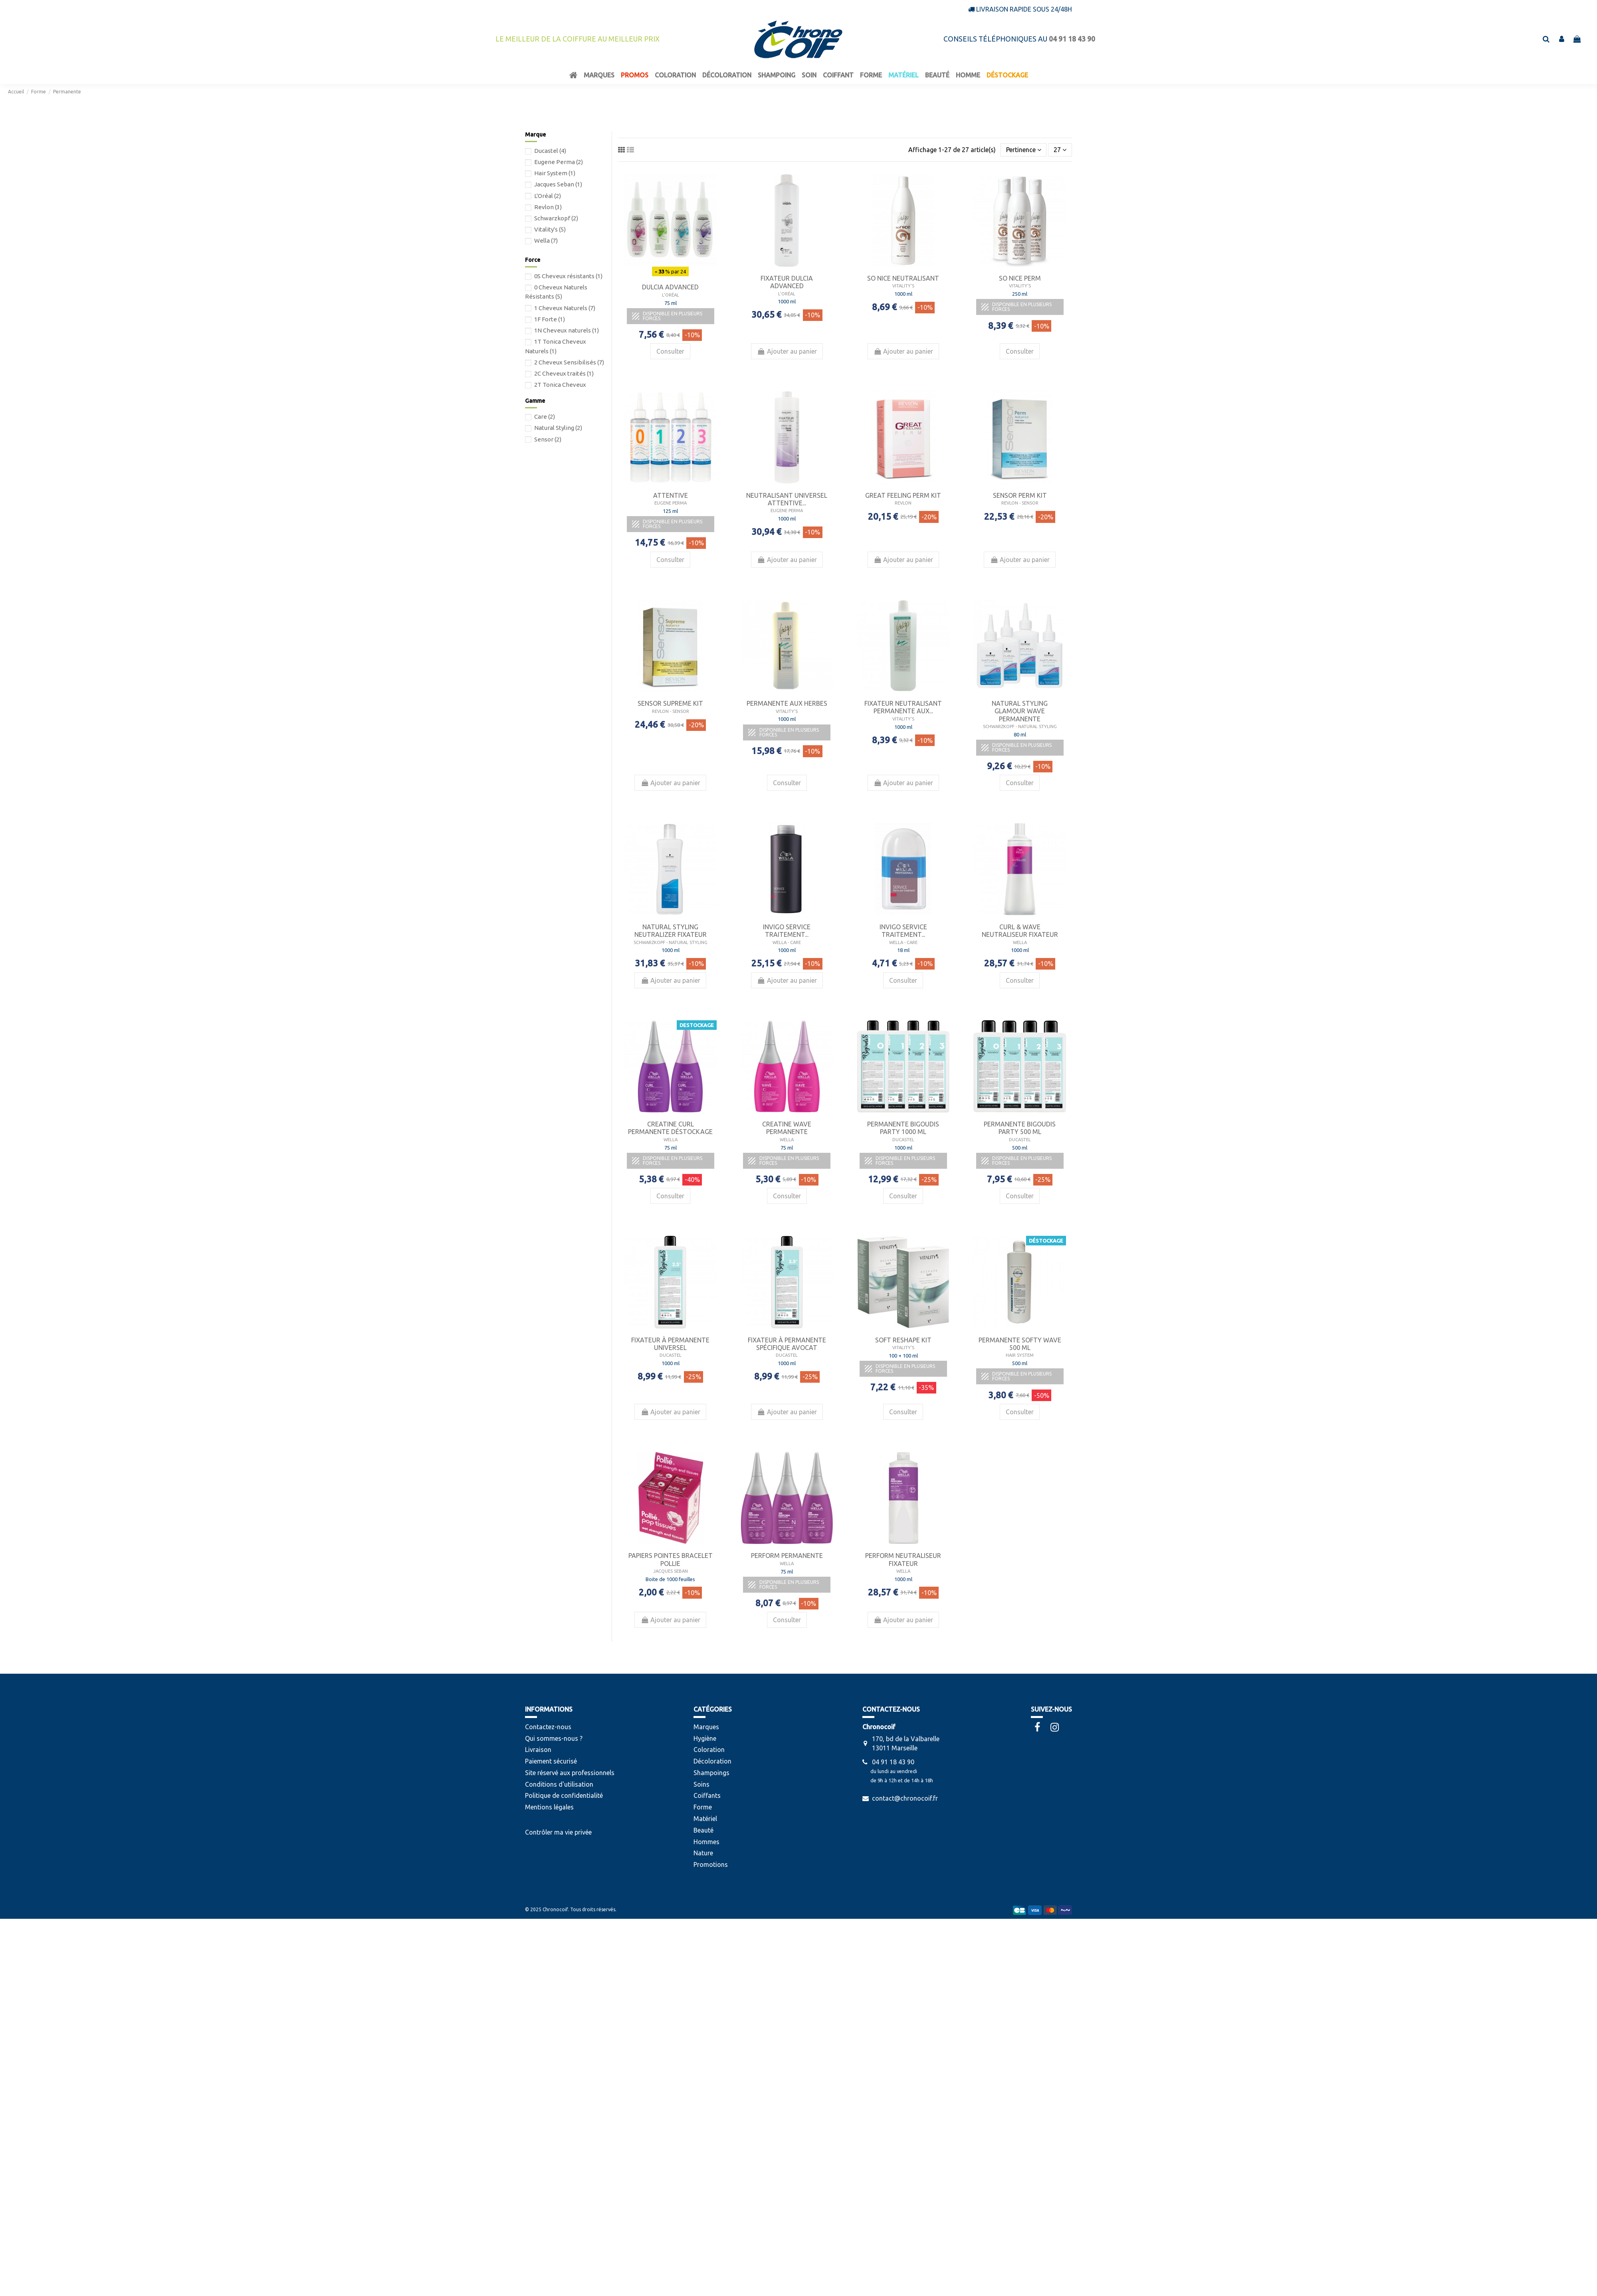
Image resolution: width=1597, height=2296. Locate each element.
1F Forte (549, 319)
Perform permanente (787, 1555)
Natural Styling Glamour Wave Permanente (1020, 711)
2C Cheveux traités (564, 373)
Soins (701, 1784)
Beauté (703, 1830)
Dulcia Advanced (670, 287)
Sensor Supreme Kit (670, 703)
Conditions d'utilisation (559, 1784)
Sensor (547, 439)
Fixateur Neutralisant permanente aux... (903, 707)
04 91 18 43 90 (893, 1762)
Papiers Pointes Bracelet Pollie (670, 1559)
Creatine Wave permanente (786, 1127)
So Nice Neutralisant (903, 278)
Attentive (670, 495)
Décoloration (712, 1761)
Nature (703, 1853)
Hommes (706, 1841)
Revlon (548, 207)
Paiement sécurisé (551, 1761)
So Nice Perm (1020, 278)
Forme (702, 1807)
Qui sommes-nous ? (554, 1738)
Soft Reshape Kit (903, 1340)
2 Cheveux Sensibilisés (569, 362)
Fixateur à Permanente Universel (670, 1343)
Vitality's (550, 229)
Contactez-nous (548, 1726)
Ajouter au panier (787, 351)
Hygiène (704, 1738)
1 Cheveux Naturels (564, 308)
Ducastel (550, 150)
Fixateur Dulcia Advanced (787, 282)
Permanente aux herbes (787, 703)
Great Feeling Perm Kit (903, 495)
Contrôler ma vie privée (558, 1832)
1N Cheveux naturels (566, 330)
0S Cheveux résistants (568, 276)
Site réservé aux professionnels (569, 1772)
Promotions (710, 1864)
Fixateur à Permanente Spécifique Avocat (787, 1343)
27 (1060, 149)
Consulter (670, 351)
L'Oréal (547, 195)
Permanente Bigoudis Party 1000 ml (903, 1127)
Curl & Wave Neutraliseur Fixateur (1020, 930)
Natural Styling (558, 427)
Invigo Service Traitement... (786, 930)
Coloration (709, 1749)
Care (544, 416)
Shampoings (711, 1772)
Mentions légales (549, 1807)
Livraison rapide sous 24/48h (1024, 9)
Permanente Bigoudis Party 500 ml (1020, 1127)
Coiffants (707, 1795)
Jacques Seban (558, 184)
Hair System (554, 173)
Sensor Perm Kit (1020, 495)
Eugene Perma (558, 161)
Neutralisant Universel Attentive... (786, 499)
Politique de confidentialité (564, 1795)
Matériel (705, 1818)
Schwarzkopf (556, 218)
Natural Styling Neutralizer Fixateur (670, 930)
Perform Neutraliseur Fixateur (903, 1559)
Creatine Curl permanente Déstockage (670, 1127)
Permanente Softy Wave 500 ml (1020, 1343)
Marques (706, 1726)
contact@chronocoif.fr (905, 1798)
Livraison (538, 1749)
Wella (546, 240)
